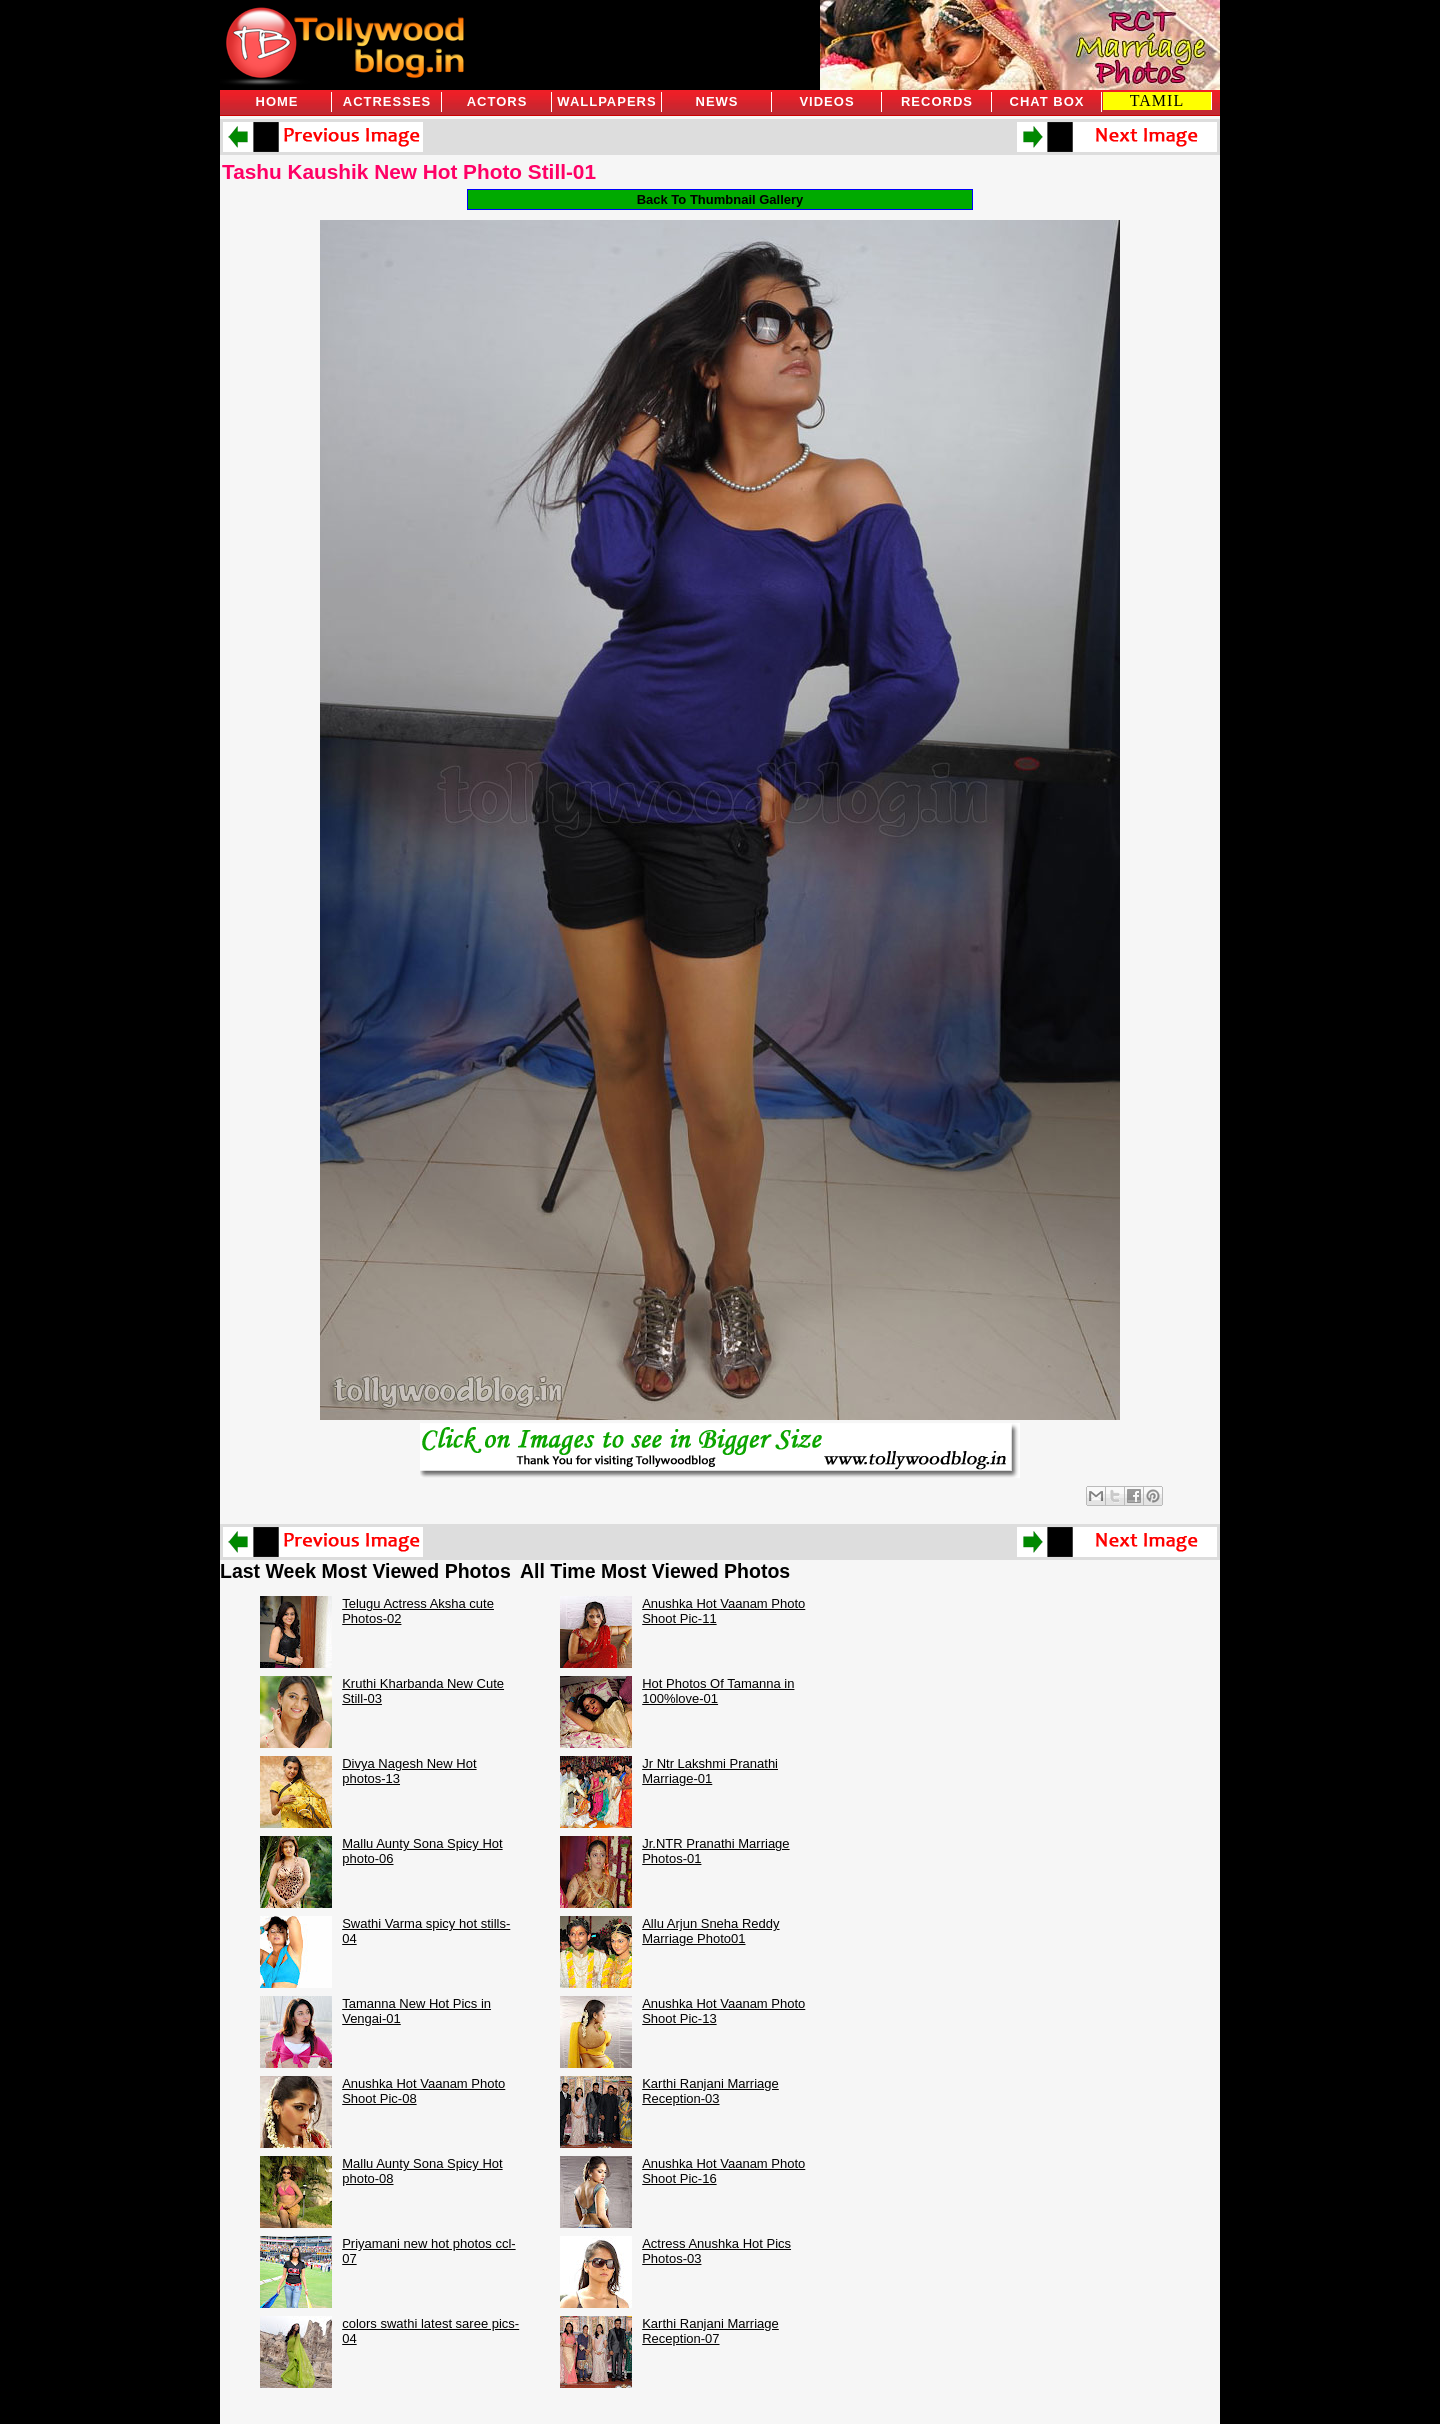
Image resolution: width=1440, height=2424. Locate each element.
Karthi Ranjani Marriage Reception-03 (710, 2091)
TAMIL (1157, 100)
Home (277, 101)
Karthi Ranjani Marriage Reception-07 (710, 2331)
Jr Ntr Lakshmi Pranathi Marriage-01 (710, 1771)
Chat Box (1047, 101)
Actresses (387, 101)
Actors (497, 101)
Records (937, 101)
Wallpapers (606, 101)
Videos (826, 101)
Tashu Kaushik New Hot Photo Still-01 (409, 171)
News (717, 101)
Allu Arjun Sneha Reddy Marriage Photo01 (710, 1931)
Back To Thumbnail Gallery (720, 199)
